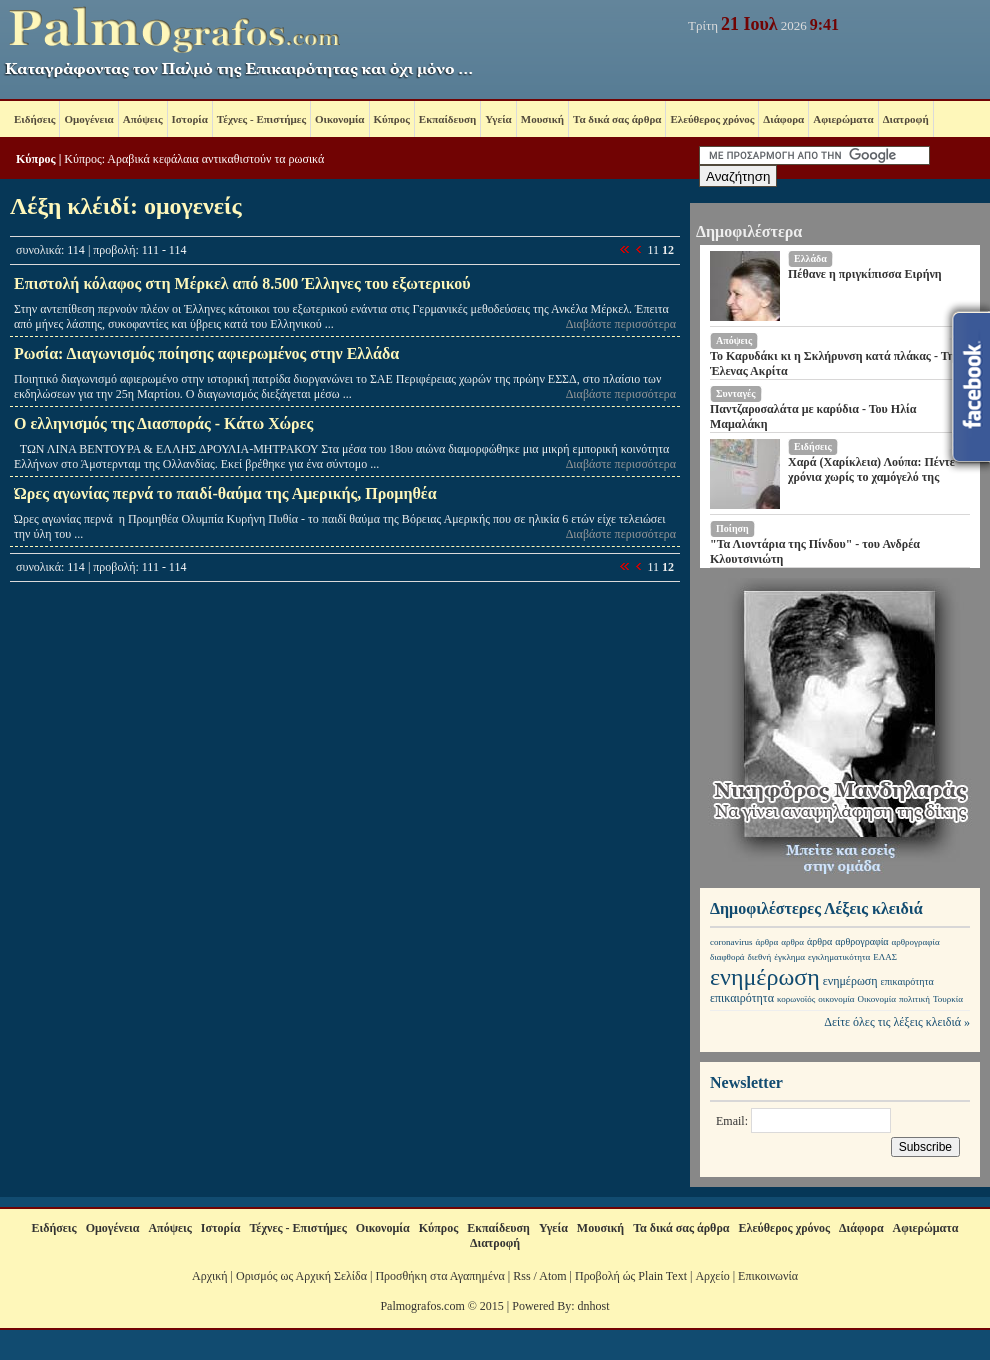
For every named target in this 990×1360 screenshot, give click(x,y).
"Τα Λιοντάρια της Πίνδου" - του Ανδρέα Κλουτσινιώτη (815, 551)
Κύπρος (392, 119)
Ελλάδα (810, 258)
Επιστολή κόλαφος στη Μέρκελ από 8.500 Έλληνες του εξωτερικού (242, 283)
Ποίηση (732, 528)
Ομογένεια (88, 119)
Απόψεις (143, 119)
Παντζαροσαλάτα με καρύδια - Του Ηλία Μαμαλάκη (813, 416)
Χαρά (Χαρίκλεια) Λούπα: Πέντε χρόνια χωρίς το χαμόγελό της (871, 469)
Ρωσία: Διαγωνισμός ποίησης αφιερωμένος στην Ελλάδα (206, 353)
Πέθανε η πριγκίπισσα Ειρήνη (865, 274)
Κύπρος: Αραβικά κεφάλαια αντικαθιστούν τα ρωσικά (194, 159)
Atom (552, 1276)
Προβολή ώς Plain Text (631, 1276)
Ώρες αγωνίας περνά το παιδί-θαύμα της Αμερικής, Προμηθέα (225, 493)
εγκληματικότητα (839, 957)
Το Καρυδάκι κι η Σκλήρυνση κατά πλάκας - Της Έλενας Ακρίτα (835, 363)
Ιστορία (190, 119)
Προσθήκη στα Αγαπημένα (439, 1276)
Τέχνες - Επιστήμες (261, 119)
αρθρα (792, 942)
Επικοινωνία (768, 1276)
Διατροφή (906, 119)
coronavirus (731, 942)
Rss (521, 1276)
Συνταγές (736, 393)
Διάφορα (783, 119)
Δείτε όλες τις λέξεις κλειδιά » (897, 1022)
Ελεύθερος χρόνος (712, 119)
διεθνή (760, 957)
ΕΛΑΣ (885, 957)
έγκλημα (789, 957)
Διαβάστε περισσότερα (621, 324)
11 (653, 250)
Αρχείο (712, 1276)
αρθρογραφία (861, 941)
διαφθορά (727, 957)
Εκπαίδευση (447, 119)
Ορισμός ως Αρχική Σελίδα (301, 1276)
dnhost (594, 1306)
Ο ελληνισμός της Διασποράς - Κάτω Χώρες (163, 423)
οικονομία (836, 999)
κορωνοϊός (796, 999)
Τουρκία (948, 999)
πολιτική (914, 999)
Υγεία (498, 119)
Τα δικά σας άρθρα (617, 119)
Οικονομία (339, 119)
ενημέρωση (765, 977)
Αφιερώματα (843, 119)
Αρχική (210, 1276)
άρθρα (767, 942)
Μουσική (542, 119)
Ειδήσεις (34, 119)
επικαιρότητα (907, 981)
